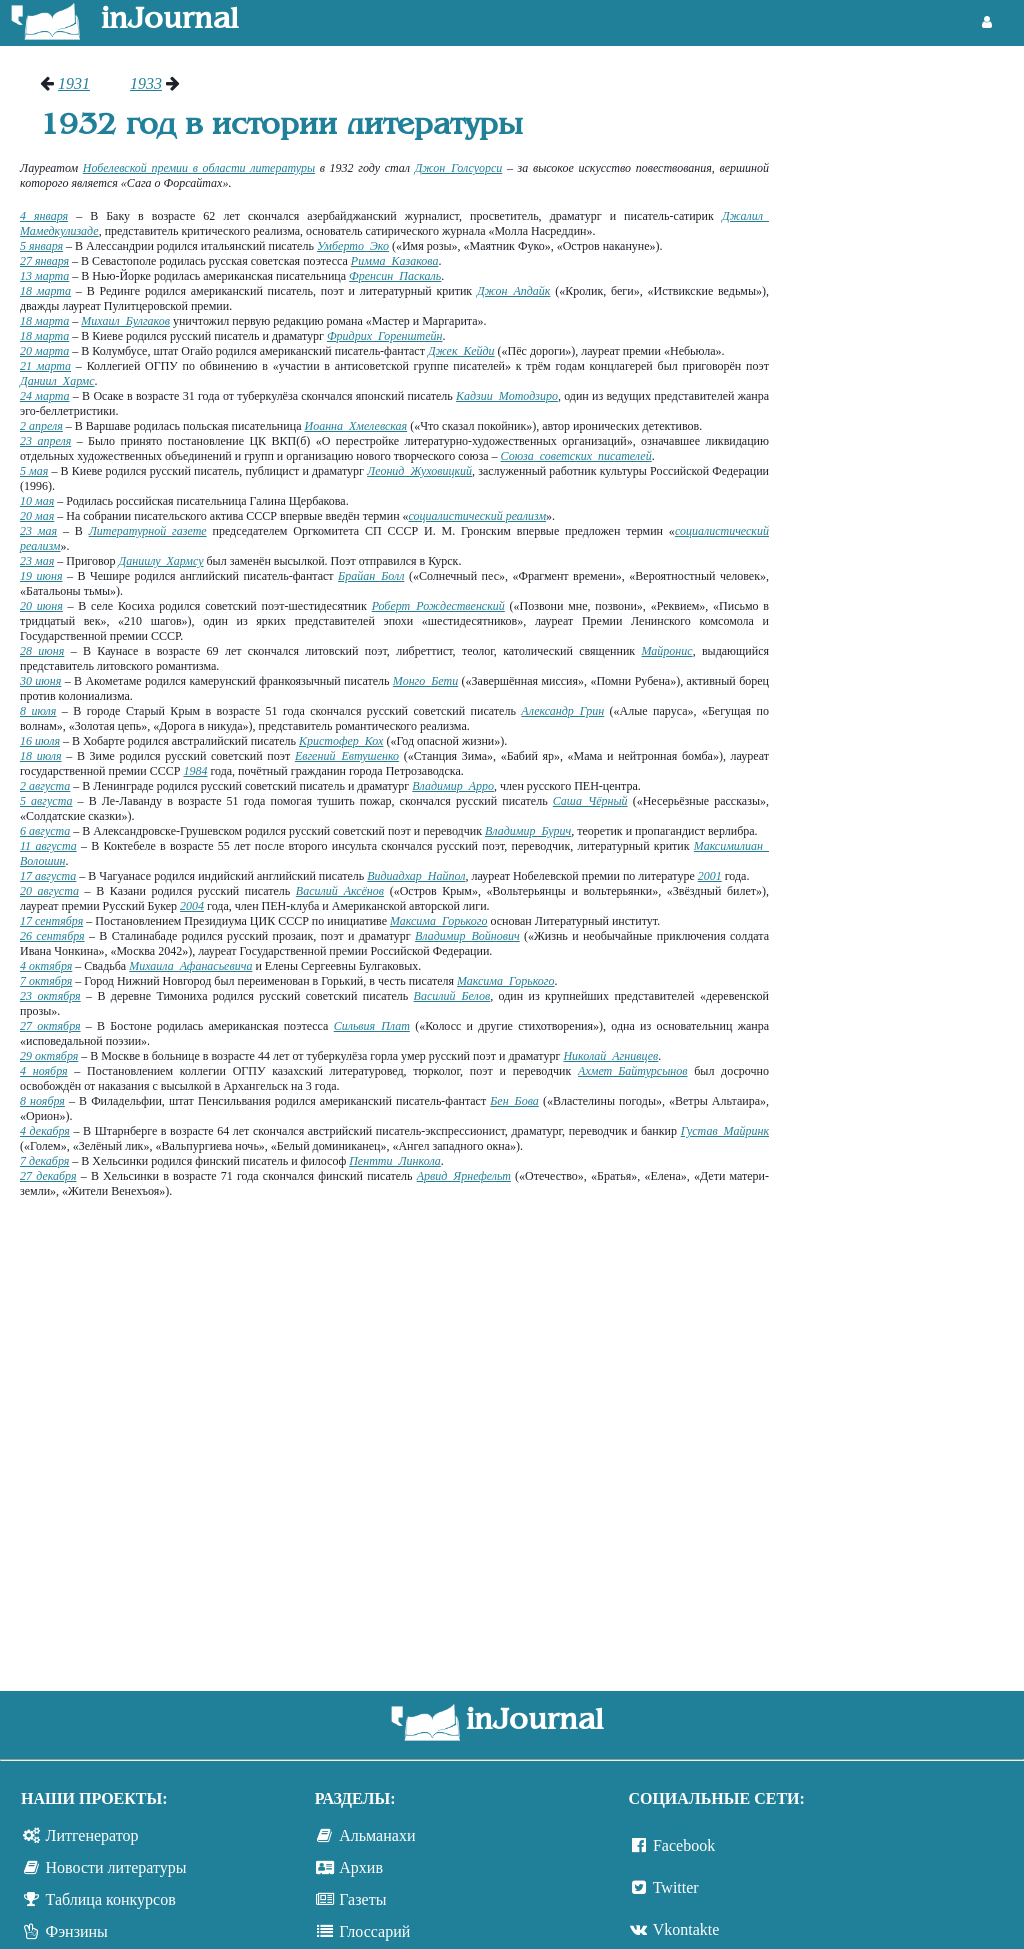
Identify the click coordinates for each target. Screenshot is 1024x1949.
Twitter (676, 1887)
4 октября (46, 966)
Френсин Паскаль (395, 276)
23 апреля (45, 441)
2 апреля (41, 426)
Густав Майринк (725, 1131)
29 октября (49, 1056)
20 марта (44, 351)
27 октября (50, 1026)
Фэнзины (77, 1931)
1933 (146, 83)
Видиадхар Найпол (416, 876)
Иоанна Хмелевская (355, 426)
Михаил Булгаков (125, 321)
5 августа (46, 801)
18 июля (41, 756)
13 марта (44, 276)
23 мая (38, 531)
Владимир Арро (453, 786)
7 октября (46, 981)
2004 (192, 906)
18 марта (45, 291)
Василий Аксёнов (340, 891)
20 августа (49, 891)
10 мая (37, 501)
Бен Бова (514, 1101)
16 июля (40, 741)
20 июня (41, 606)
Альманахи (377, 1835)
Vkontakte (686, 1929)
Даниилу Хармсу (161, 561)
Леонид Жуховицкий (419, 471)
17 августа (48, 876)
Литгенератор (92, 1835)
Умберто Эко (353, 246)
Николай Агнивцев (610, 1056)
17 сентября (51, 921)
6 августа (45, 831)
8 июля (38, 711)
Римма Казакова (395, 261)
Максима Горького (438, 921)
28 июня (42, 651)
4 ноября (44, 1071)
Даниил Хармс (57, 381)
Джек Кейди (461, 351)
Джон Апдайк (513, 291)
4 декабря (45, 1131)
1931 (74, 83)
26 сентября (52, 936)
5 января (41, 246)
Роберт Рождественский (438, 606)
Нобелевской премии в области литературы (199, 168)
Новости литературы (116, 1867)
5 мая (34, 471)
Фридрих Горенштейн (385, 336)
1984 (195, 771)
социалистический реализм (478, 516)
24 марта (45, 396)
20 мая (37, 516)
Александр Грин (562, 711)
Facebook (684, 1845)
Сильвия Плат (372, 1026)
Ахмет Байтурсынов (632, 1071)
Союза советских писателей (576, 456)
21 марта (45, 366)
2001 (710, 876)
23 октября (50, 996)
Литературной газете (148, 531)
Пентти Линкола (395, 1161)
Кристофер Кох (341, 741)
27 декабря (48, 1176)
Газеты (362, 1899)
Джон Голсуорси (459, 168)
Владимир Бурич (528, 831)
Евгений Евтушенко (347, 756)
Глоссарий (374, 1931)
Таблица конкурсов (111, 1899)
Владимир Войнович (467, 936)
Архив (361, 1867)
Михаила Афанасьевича (190, 966)
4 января (44, 216)
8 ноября (42, 1101)
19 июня (41, 576)
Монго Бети (425, 681)
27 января (44, 261)
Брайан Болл (371, 576)
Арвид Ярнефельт (464, 1176)
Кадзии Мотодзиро (507, 396)
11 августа (48, 846)
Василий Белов (452, 996)
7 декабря (44, 1161)
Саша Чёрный (590, 801)
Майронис (667, 651)
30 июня (40, 681)
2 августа (45, 786)
